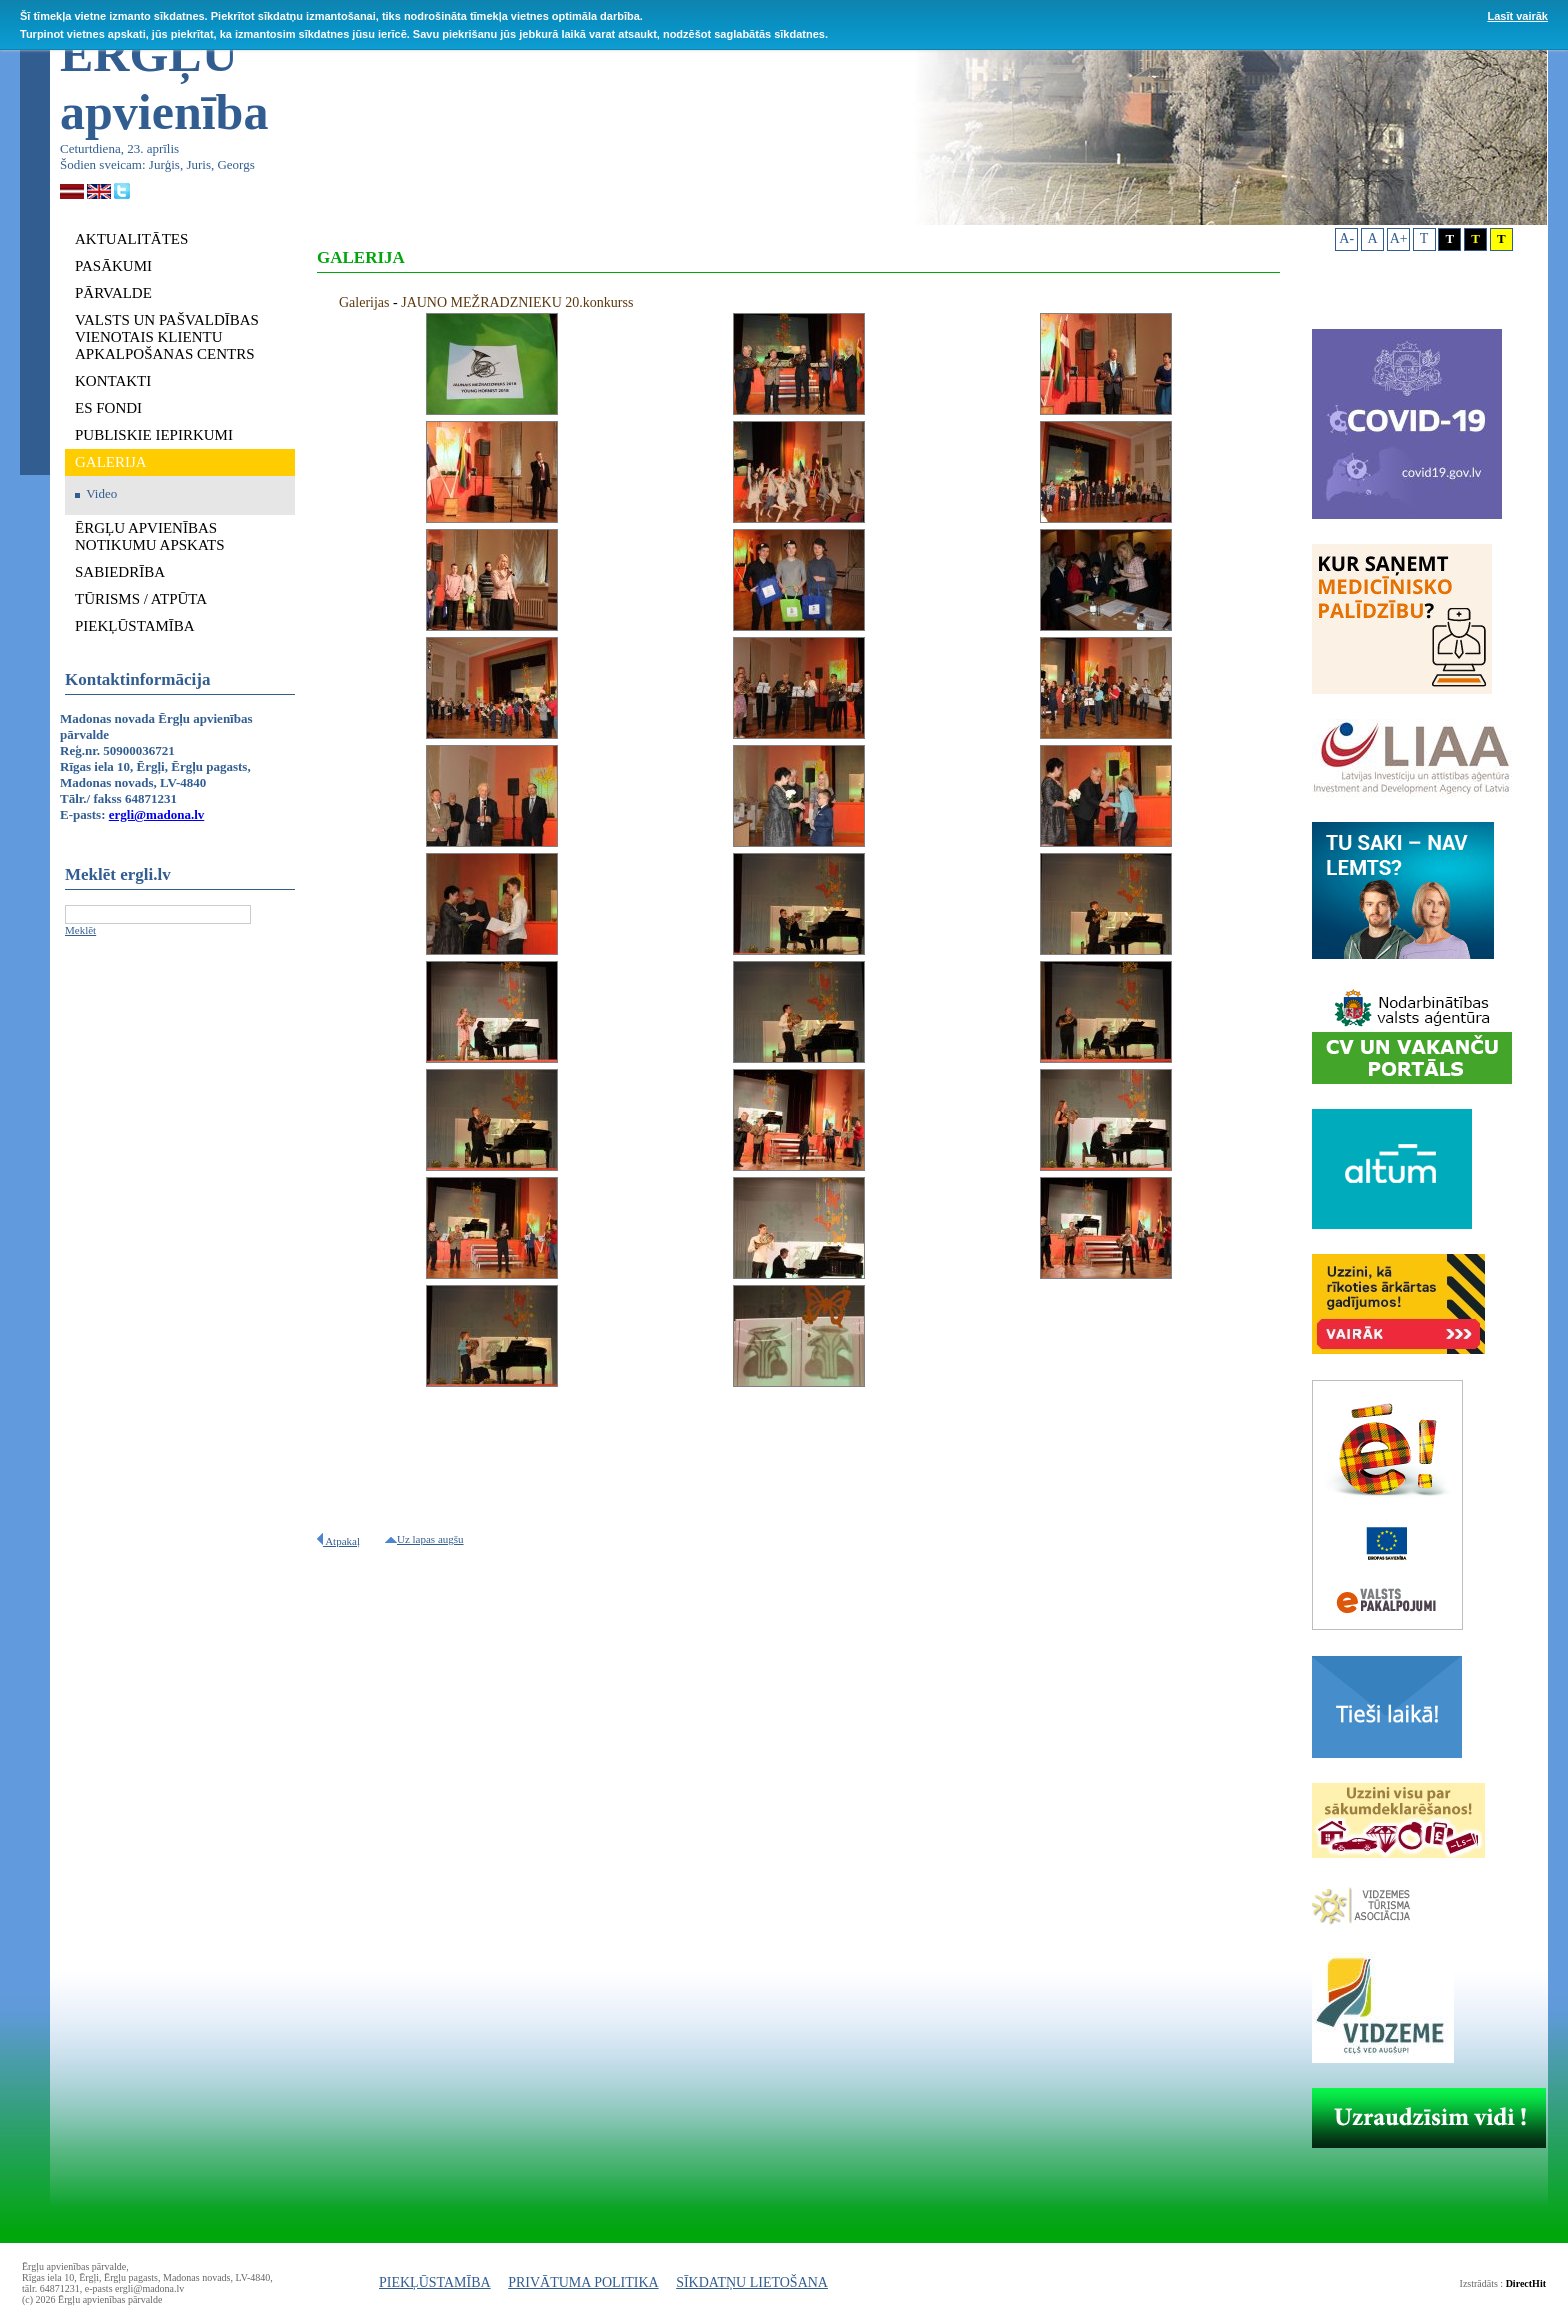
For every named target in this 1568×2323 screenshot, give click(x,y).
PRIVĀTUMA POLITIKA (583, 2282)
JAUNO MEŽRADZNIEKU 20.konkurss (517, 302)
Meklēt (80, 930)
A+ (1399, 238)
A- (1346, 238)
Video (101, 493)
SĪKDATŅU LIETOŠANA (752, 2282)
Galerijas (364, 302)
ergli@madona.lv (157, 814)
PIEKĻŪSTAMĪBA (435, 2282)
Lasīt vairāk (1517, 16)
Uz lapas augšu (424, 1539)
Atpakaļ (338, 1541)
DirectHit (1526, 2283)
